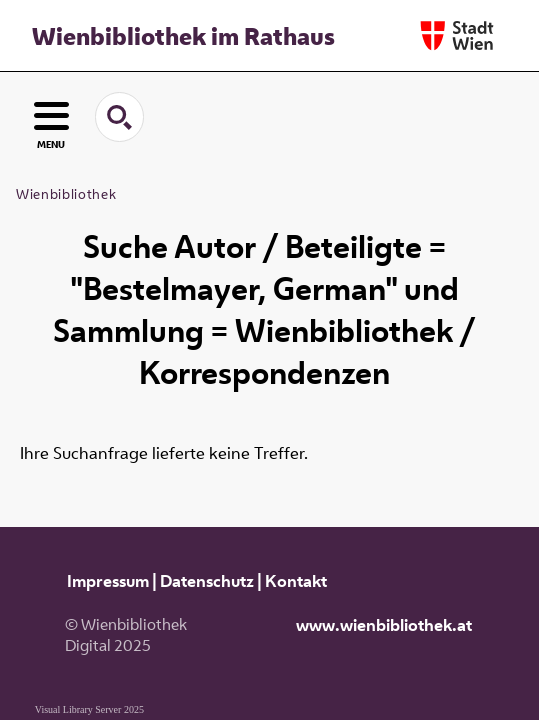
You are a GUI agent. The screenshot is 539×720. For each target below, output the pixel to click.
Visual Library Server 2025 (89, 709)
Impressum (108, 581)
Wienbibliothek (66, 194)
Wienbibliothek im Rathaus (183, 36)
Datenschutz (207, 581)
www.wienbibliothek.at (384, 625)
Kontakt (296, 581)
